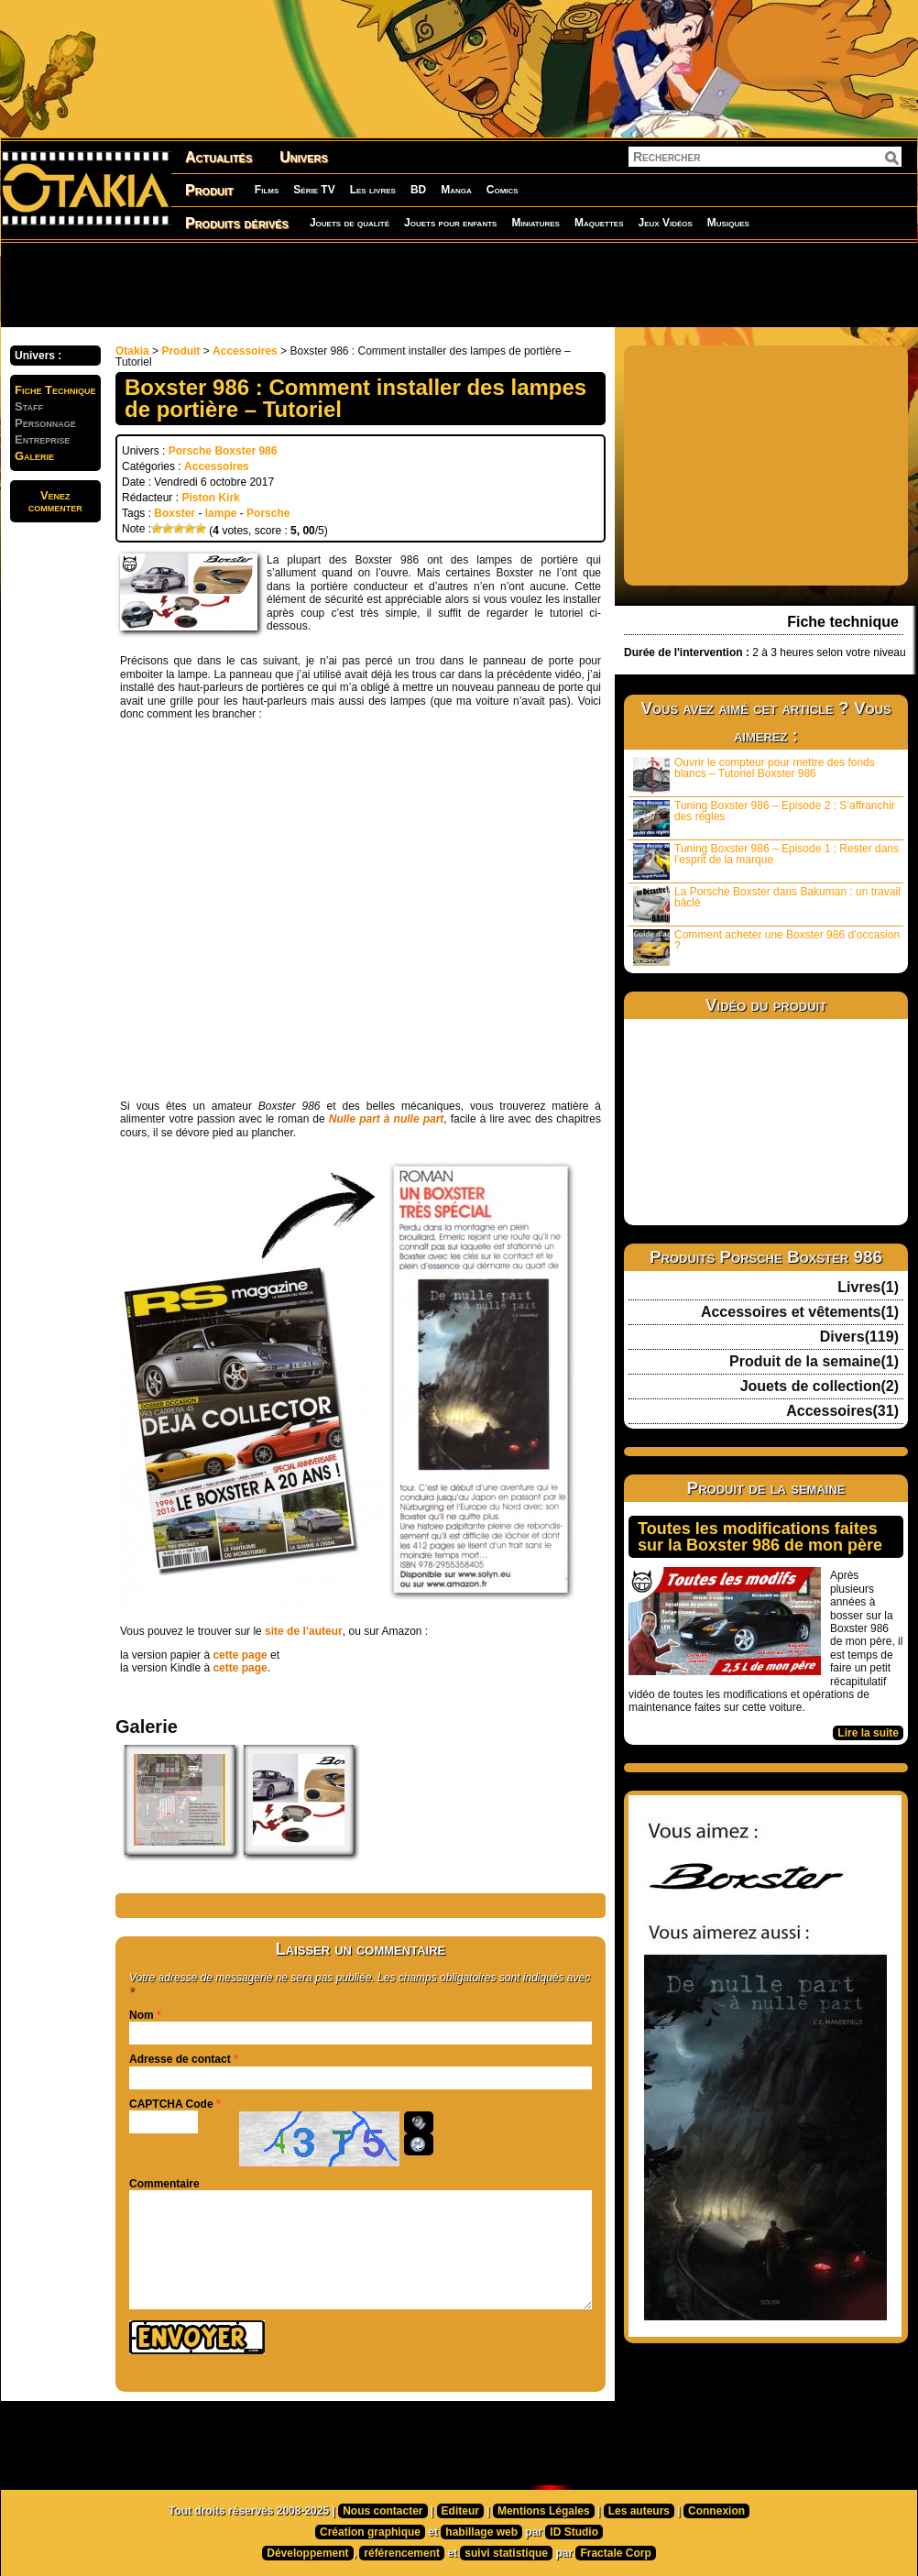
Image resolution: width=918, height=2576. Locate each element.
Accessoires (245, 351)
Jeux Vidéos (665, 222)
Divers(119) (859, 1337)
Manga (456, 189)
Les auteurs (639, 2511)
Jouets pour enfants (450, 222)
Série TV (313, 189)
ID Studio (574, 2532)
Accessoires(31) (842, 1411)
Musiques (728, 222)
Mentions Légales (543, 2511)
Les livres (373, 189)
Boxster (174, 513)
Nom (141, 2015)
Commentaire (164, 2183)
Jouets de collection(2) (819, 1386)
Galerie (34, 456)
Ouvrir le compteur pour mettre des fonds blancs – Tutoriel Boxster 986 (754, 775)
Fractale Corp (615, 2553)
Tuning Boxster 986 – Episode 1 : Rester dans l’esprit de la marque (766, 861)
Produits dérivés (237, 223)
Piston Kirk (210, 497)
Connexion (716, 2511)
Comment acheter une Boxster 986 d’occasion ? (766, 947)
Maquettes (599, 222)
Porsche (268, 513)
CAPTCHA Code (171, 2104)
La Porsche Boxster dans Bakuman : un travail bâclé (767, 904)
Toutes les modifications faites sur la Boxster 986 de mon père (760, 1536)
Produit (209, 190)
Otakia (132, 351)
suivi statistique (506, 2553)
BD (418, 189)
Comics (502, 189)
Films (267, 189)
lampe (221, 513)
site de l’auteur (304, 1631)
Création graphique (370, 2532)
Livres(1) (868, 1287)
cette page (240, 1655)
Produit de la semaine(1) (814, 1361)
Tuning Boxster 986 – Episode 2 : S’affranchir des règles (764, 818)
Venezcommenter (55, 501)
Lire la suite (868, 1732)
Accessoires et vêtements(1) (800, 1312)
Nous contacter (382, 2511)
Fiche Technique (55, 390)
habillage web (481, 2532)
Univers (303, 157)
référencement (402, 2553)
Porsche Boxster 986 (223, 450)
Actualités (218, 157)
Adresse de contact (180, 2059)
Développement (307, 2553)
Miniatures (535, 222)
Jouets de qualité (349, 222)
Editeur (460, 2511)
